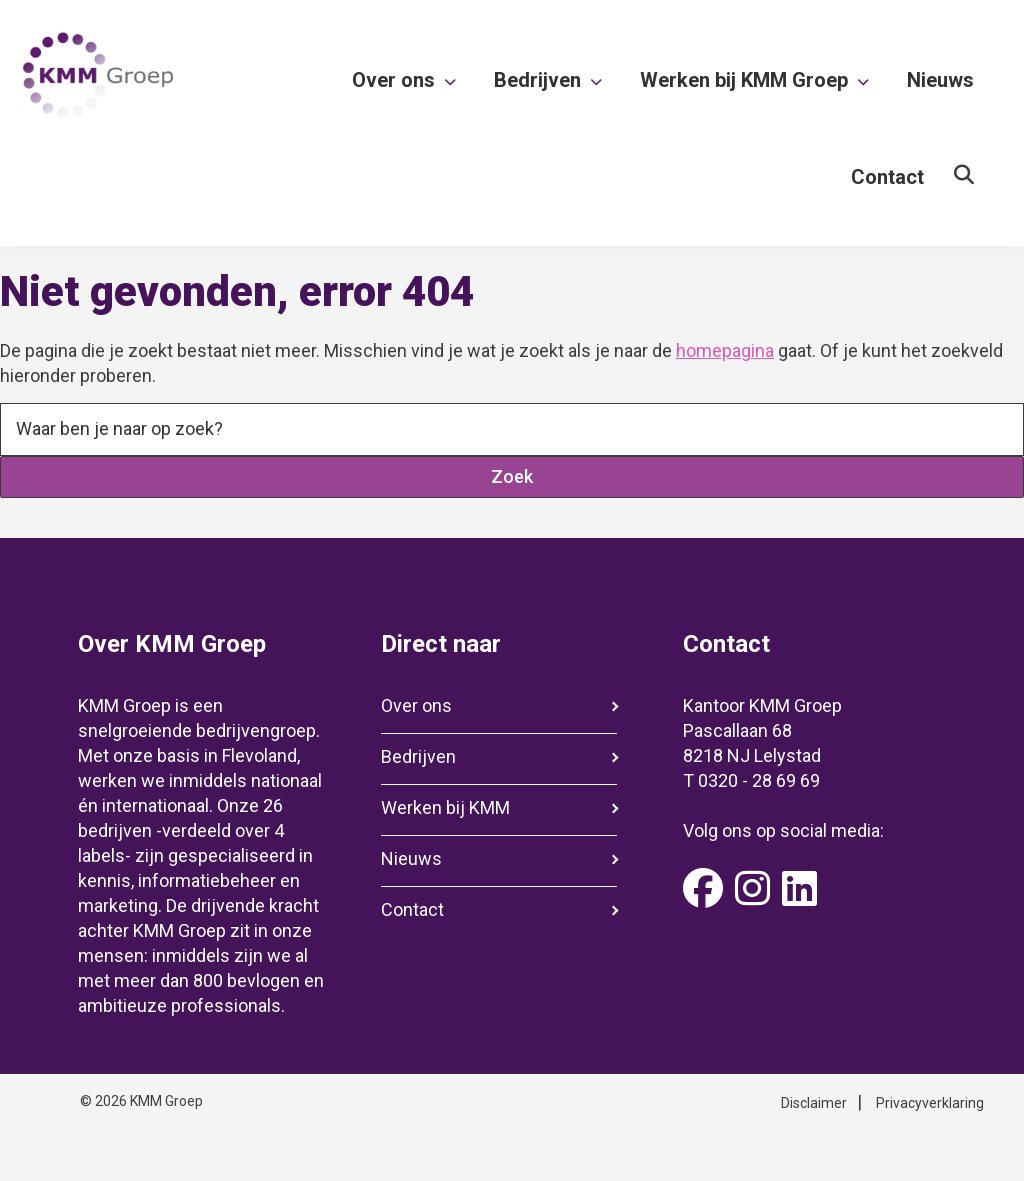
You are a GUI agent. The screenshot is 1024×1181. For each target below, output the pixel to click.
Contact (412, 909)
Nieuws (411, 858)
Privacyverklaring (930, 1103)
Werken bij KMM (445, 807)
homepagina (725, 350)
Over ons (416, 705)
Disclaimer (814, 1103)
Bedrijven (418, 756)
